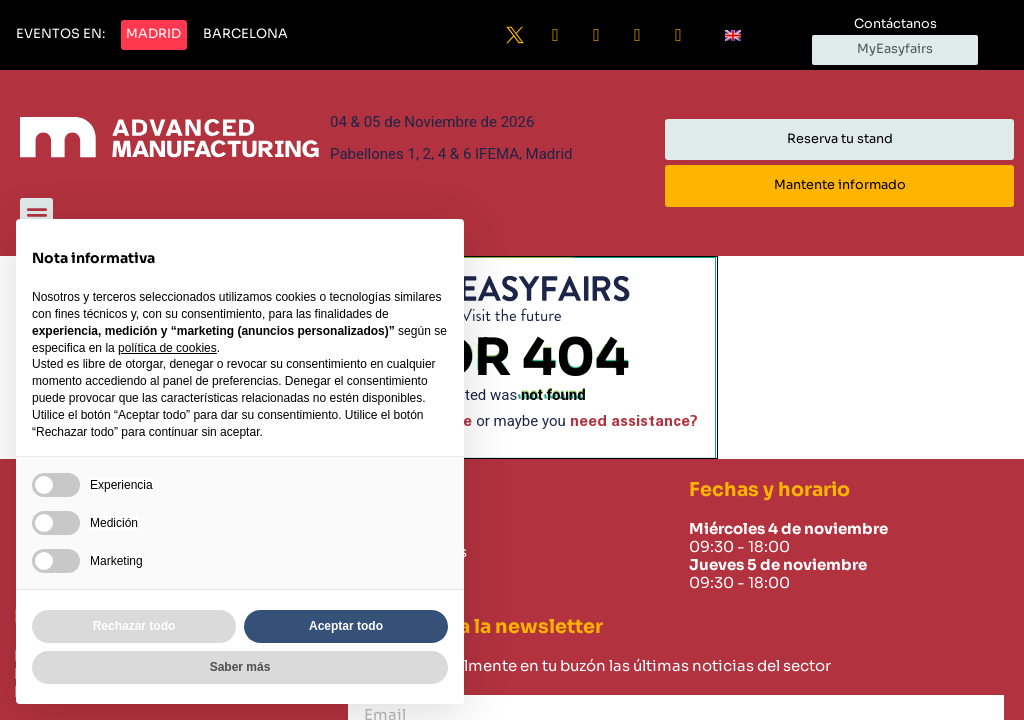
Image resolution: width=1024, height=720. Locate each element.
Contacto (387, 575)
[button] (60, 35)
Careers (380, 598)
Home (374, 529)
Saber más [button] (240, 667)
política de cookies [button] (167, 348)
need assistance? (634, 421)
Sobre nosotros (409, 552)
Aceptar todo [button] (346, 626)
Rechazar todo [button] (134, 626)
